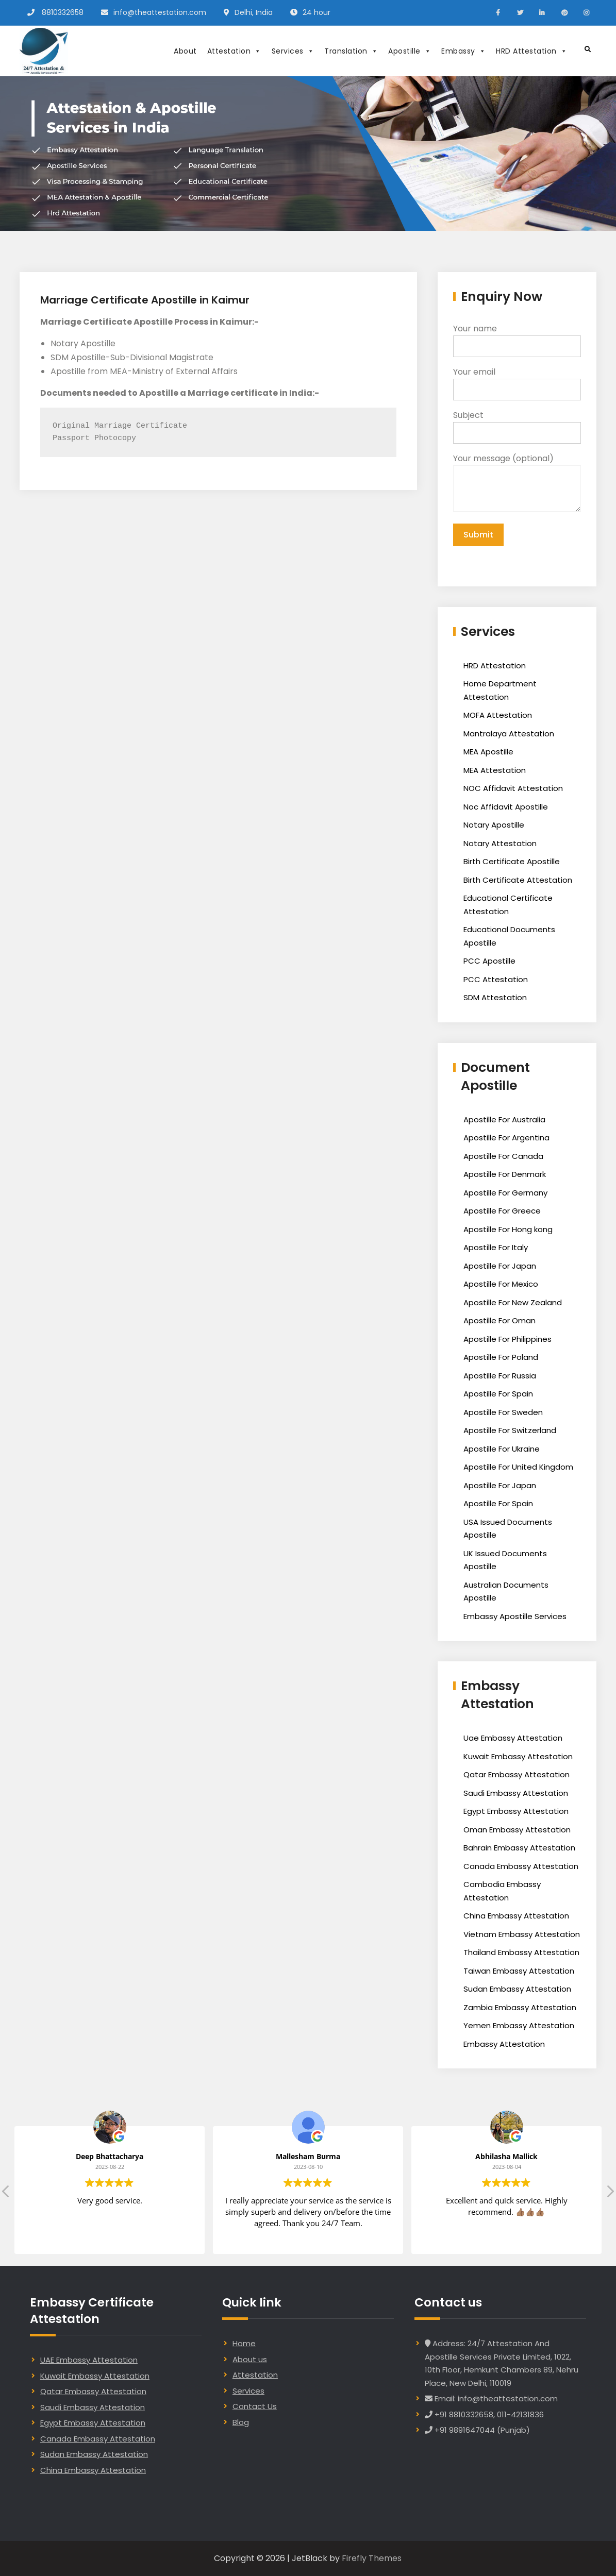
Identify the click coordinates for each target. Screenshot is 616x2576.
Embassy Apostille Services (515, 1616)
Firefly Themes (372, 2558)
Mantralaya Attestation (508, 733)
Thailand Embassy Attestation (521, 1952)
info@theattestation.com (159, 12)
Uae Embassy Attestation (512, 1737)
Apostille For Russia (499, 1375)
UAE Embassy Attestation (89, 2359)
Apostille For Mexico (500, 1283)
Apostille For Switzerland (509, 1430)
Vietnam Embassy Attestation (521, 1934)
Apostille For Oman (499, 1320)
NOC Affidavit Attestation (513, 788)
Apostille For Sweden (503, 1412)
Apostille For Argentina (506, 1137)
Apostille (409, 51)
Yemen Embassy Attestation (518, 2025)
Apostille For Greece (502, 1210)
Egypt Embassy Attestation (516, 1811)
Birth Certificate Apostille (511, 861)
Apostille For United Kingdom (518, 1466)
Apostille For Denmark (504, 1174)
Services (293, 51)
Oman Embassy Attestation (517, 1829)
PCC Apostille (489, 960)
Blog (240, 2422)
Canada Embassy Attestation (520, 1866)
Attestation (234, 51)
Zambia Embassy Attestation (519, 2007)
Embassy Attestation (504, 2044)
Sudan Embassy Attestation (517, 1988)
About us (249, 2359)
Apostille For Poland (500, 1357)
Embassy (463, 51)
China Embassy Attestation (516, 1915)
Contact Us (254, 2406)
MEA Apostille (488, 751)
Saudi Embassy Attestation (515, 1793)
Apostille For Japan (499, 1265)
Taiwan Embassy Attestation (518, 1970)
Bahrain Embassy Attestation (519, 1847)
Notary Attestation (500, 843)
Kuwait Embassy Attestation (518, 1756)
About (185, 51)
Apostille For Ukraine (501, 1448)
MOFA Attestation (497, 715)
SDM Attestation (495, 997)
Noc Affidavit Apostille (505, 806)
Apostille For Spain (498, 1393)
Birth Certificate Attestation (517, 879)
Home (244, 2343)
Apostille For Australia (504, 1119)
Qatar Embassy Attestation (516, 1774)
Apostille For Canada (503, 1156)
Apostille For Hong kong (508, 1229)
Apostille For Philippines (507, 1339)
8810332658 (63, 12)
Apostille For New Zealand (512, 1302)
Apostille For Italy (495, 1247)
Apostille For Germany (505, 1192)
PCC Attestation (495, 979)
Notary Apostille (493, 824)
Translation (351, 51)
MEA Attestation (494, 770)
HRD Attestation (531, 51)
